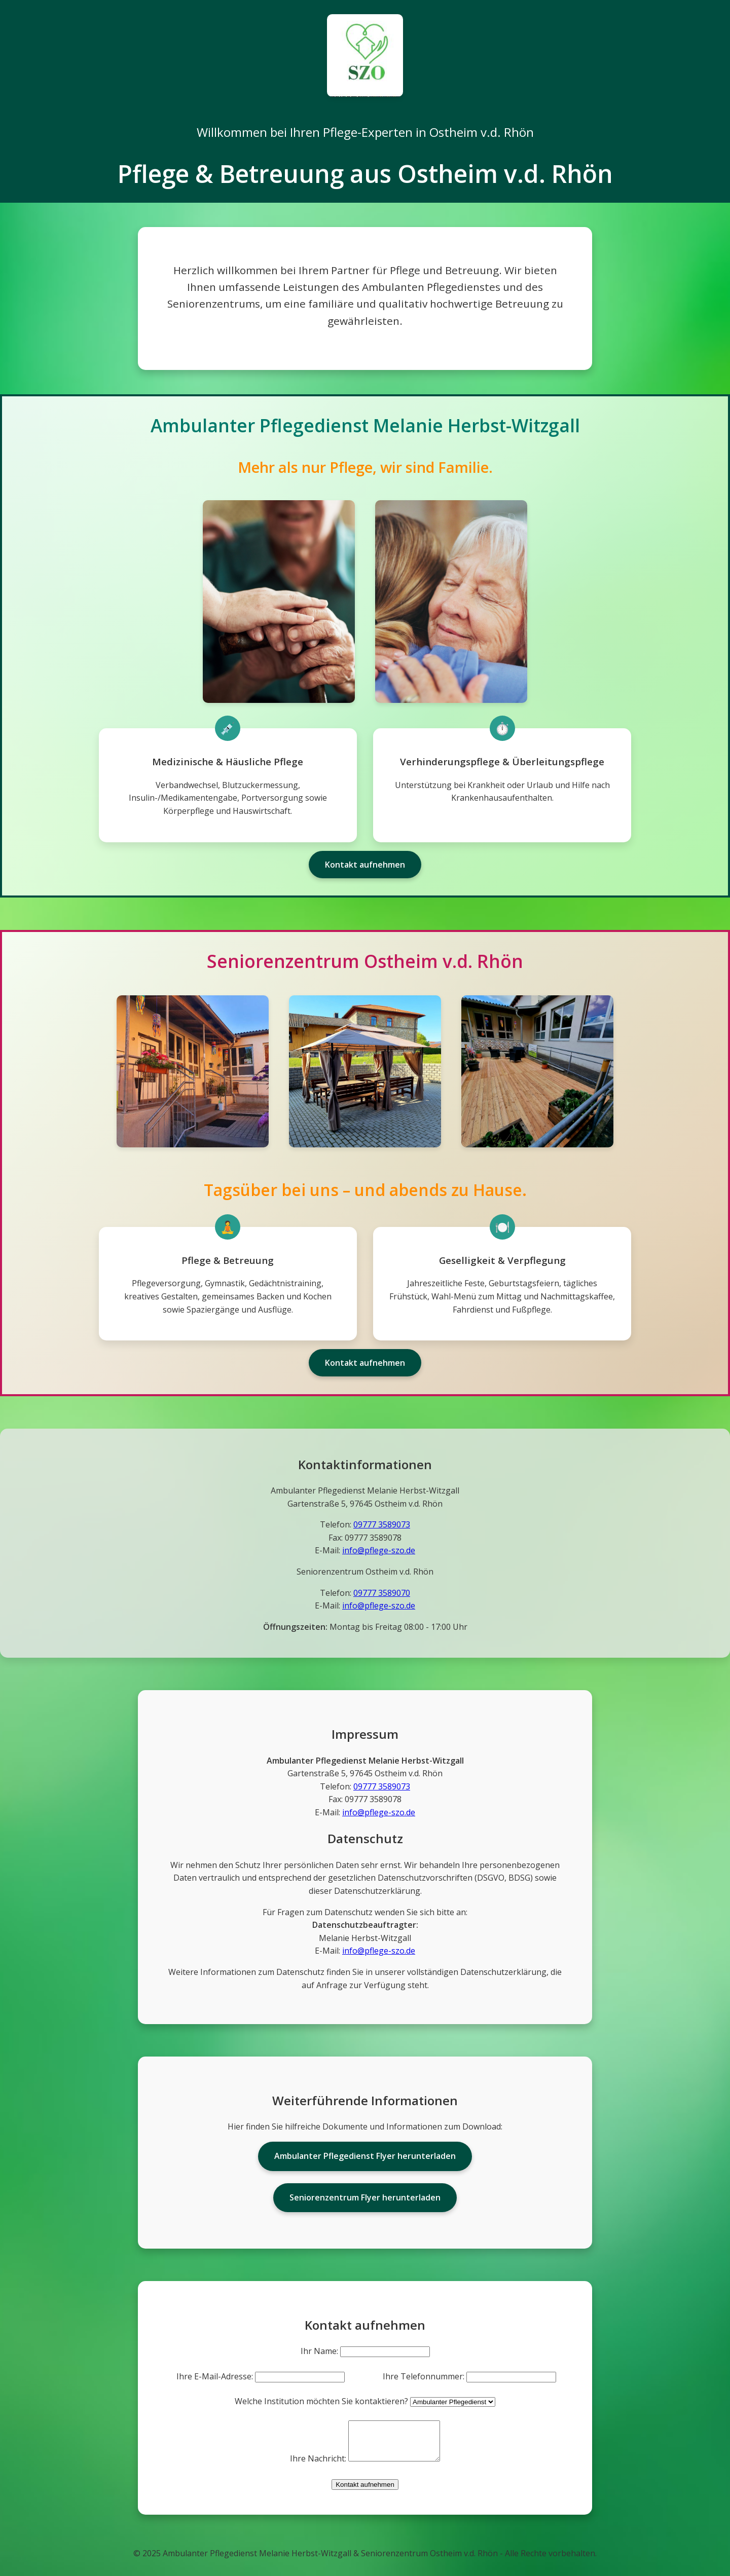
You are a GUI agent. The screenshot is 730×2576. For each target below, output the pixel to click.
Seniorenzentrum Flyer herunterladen (365, 2197)
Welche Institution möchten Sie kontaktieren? (321, 2401)
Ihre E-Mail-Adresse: (214, 2376)
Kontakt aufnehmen (365, 864)
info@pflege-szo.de (378, 1550)
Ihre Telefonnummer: (423, 2376)
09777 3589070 (381, 1592)
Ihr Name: (319, 2351)
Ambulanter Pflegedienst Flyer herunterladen (365, 2155)
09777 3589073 (381, 1524)
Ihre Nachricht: (313, 2466)
